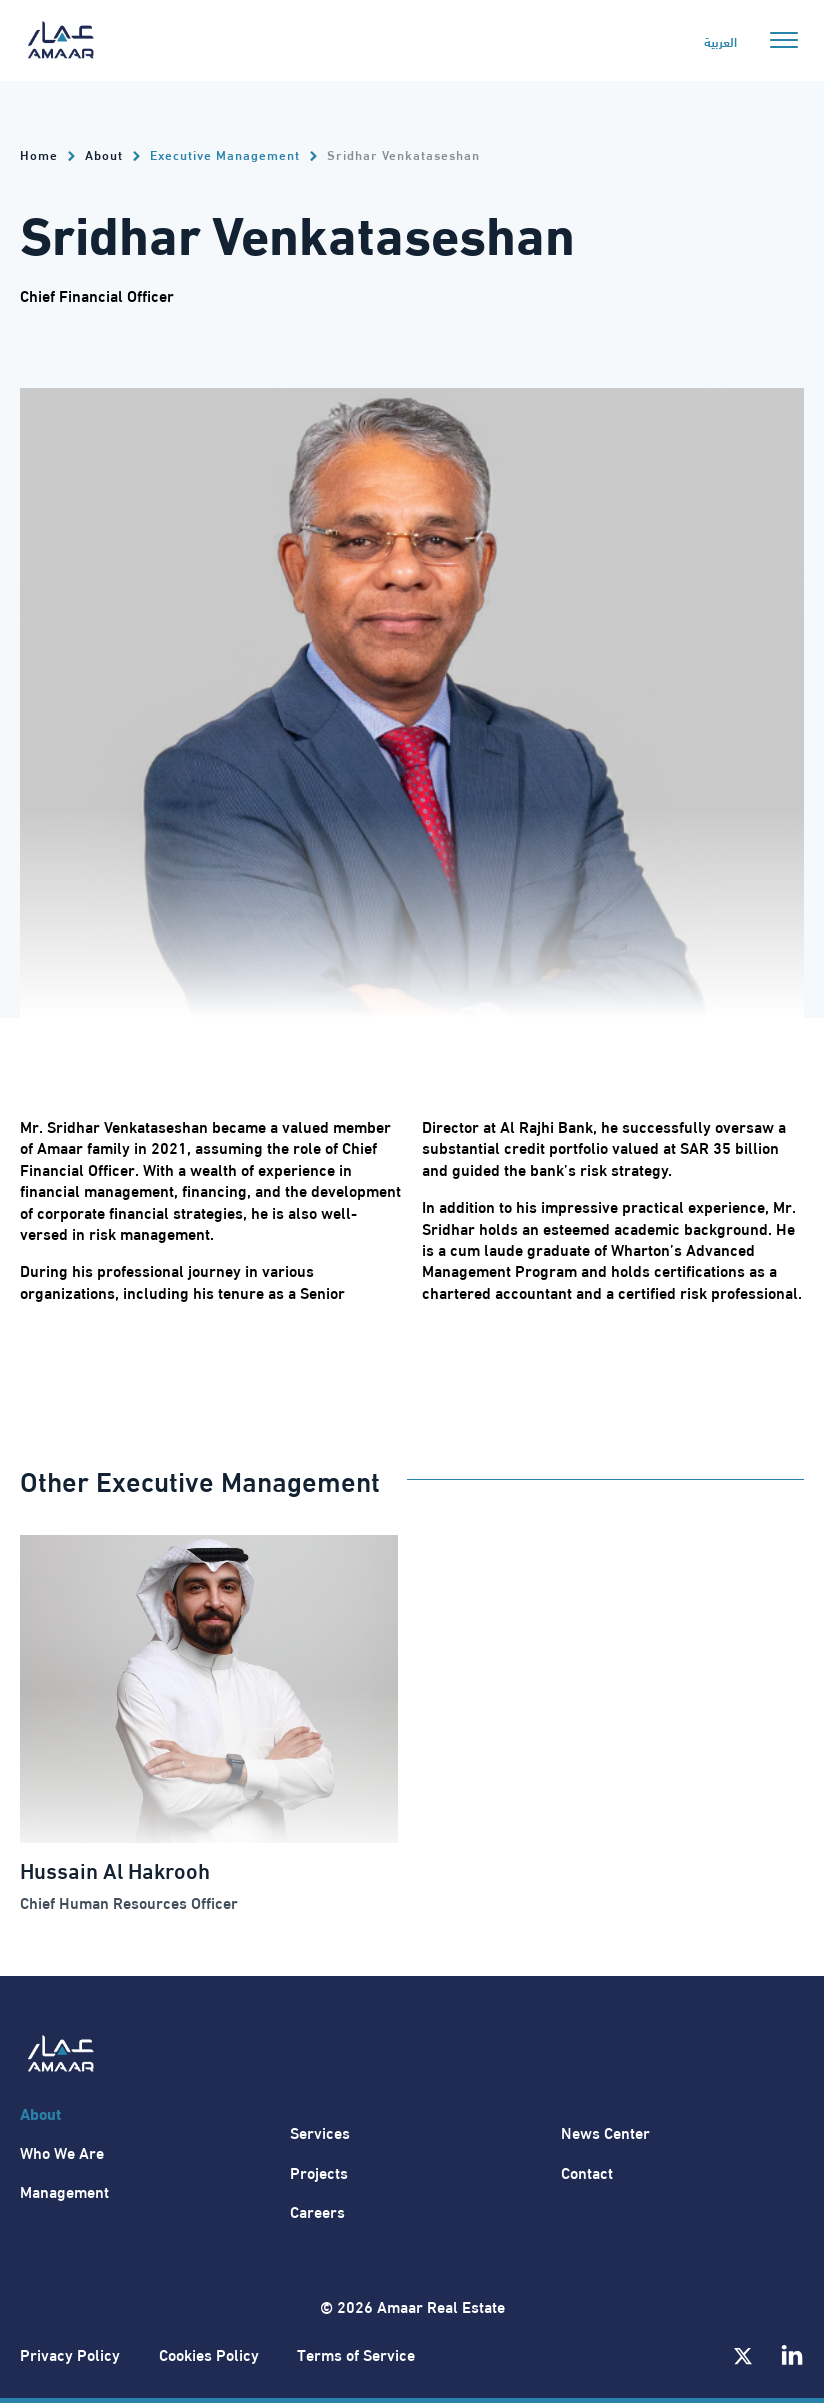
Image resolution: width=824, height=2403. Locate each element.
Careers (317, 2210)
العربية (720, 41)
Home (39, 154)
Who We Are (62, 2151)
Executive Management (225, 154)
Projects (319, 2171)
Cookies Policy (209, 2353)
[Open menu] (784, 40)
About (104, 154)
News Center (605, 2131)
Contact (587, 2171)
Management (64, 2190)
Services (320, 2131)
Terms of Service (356, 2353)
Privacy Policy (70, 2353)
